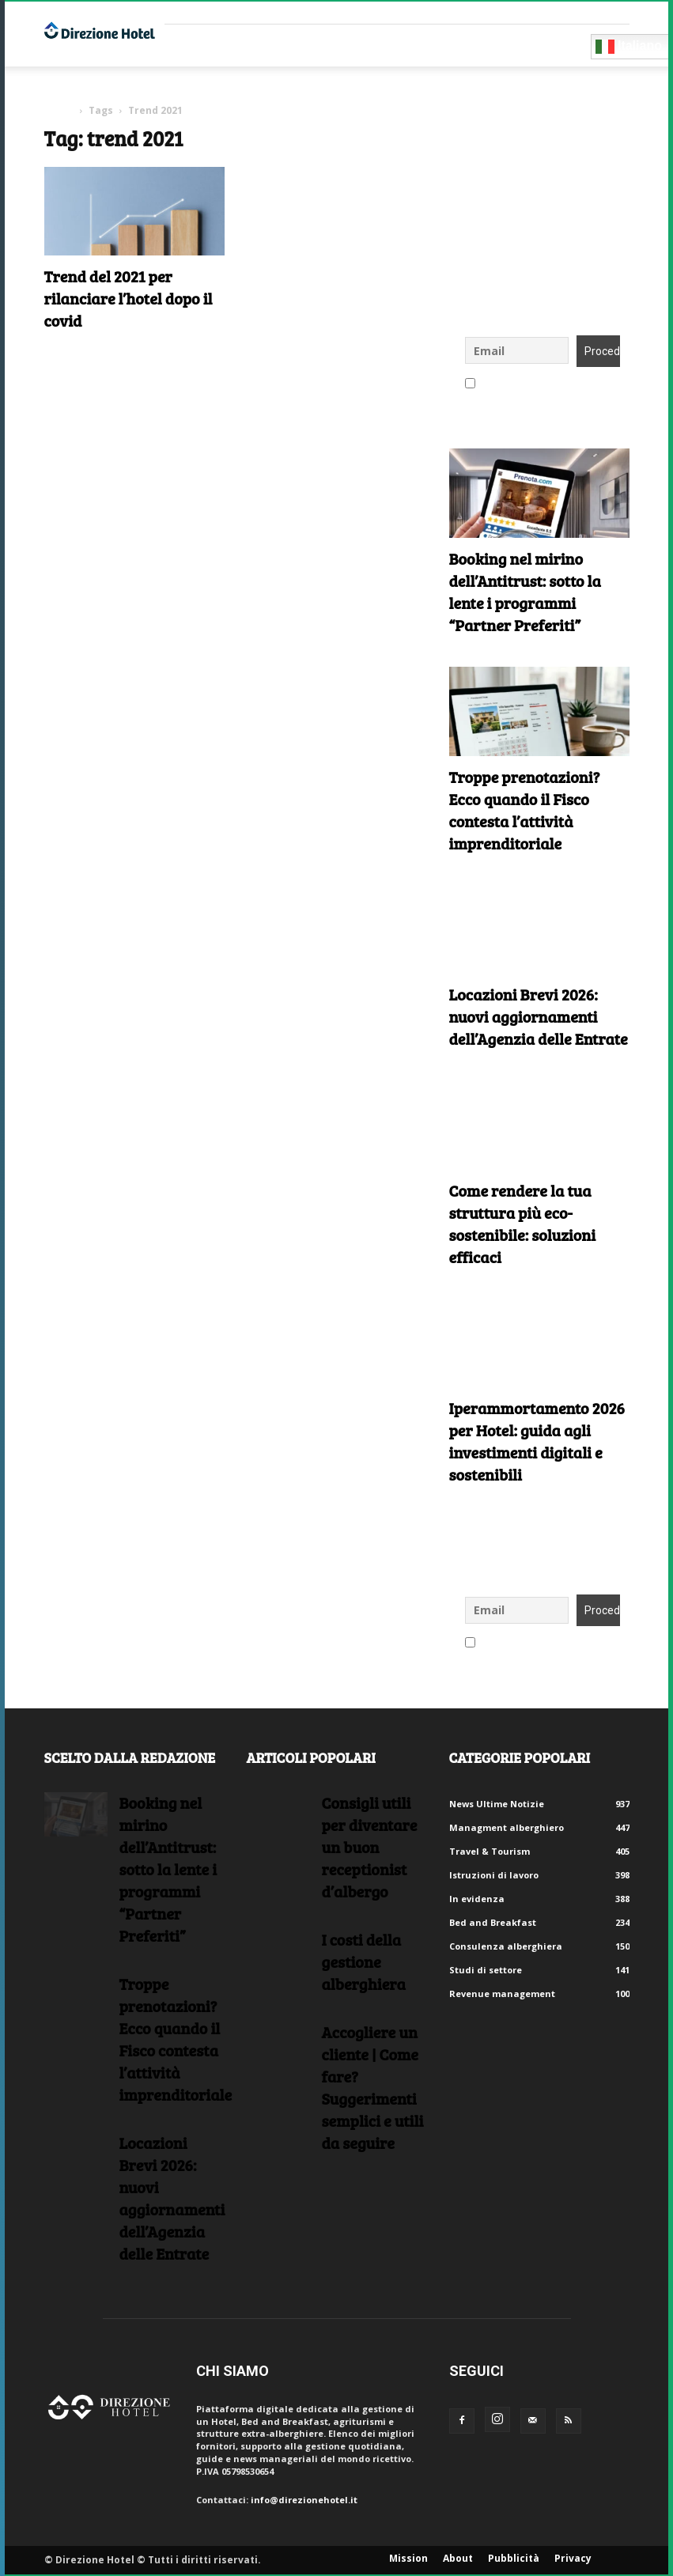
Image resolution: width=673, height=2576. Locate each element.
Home (59, 110)
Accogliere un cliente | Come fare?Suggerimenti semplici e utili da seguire (373, 2087)
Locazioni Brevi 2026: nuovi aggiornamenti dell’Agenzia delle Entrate (538, 1016)
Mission (408, 2558)
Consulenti (283, 45)
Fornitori (203, 45)
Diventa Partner (537, 45)
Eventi (409, 45)
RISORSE (356, 45)
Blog (458, 45)
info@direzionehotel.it (304, 2500)
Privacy (573, 2558)
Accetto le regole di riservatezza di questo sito (539, 384)
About (458, 2558)
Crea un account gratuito (525, 12)
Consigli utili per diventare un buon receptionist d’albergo (370, 1846)
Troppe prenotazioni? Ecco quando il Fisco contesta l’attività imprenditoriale (524, 810)
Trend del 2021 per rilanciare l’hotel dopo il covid (128, 298)
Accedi (614, 12)
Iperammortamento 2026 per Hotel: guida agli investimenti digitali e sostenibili (537, 1441)
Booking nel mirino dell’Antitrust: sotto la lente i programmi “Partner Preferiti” (525, 591)
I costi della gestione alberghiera (364, 1961)
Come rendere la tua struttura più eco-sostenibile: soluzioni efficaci (522, 1223)
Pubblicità (513, 2558)
